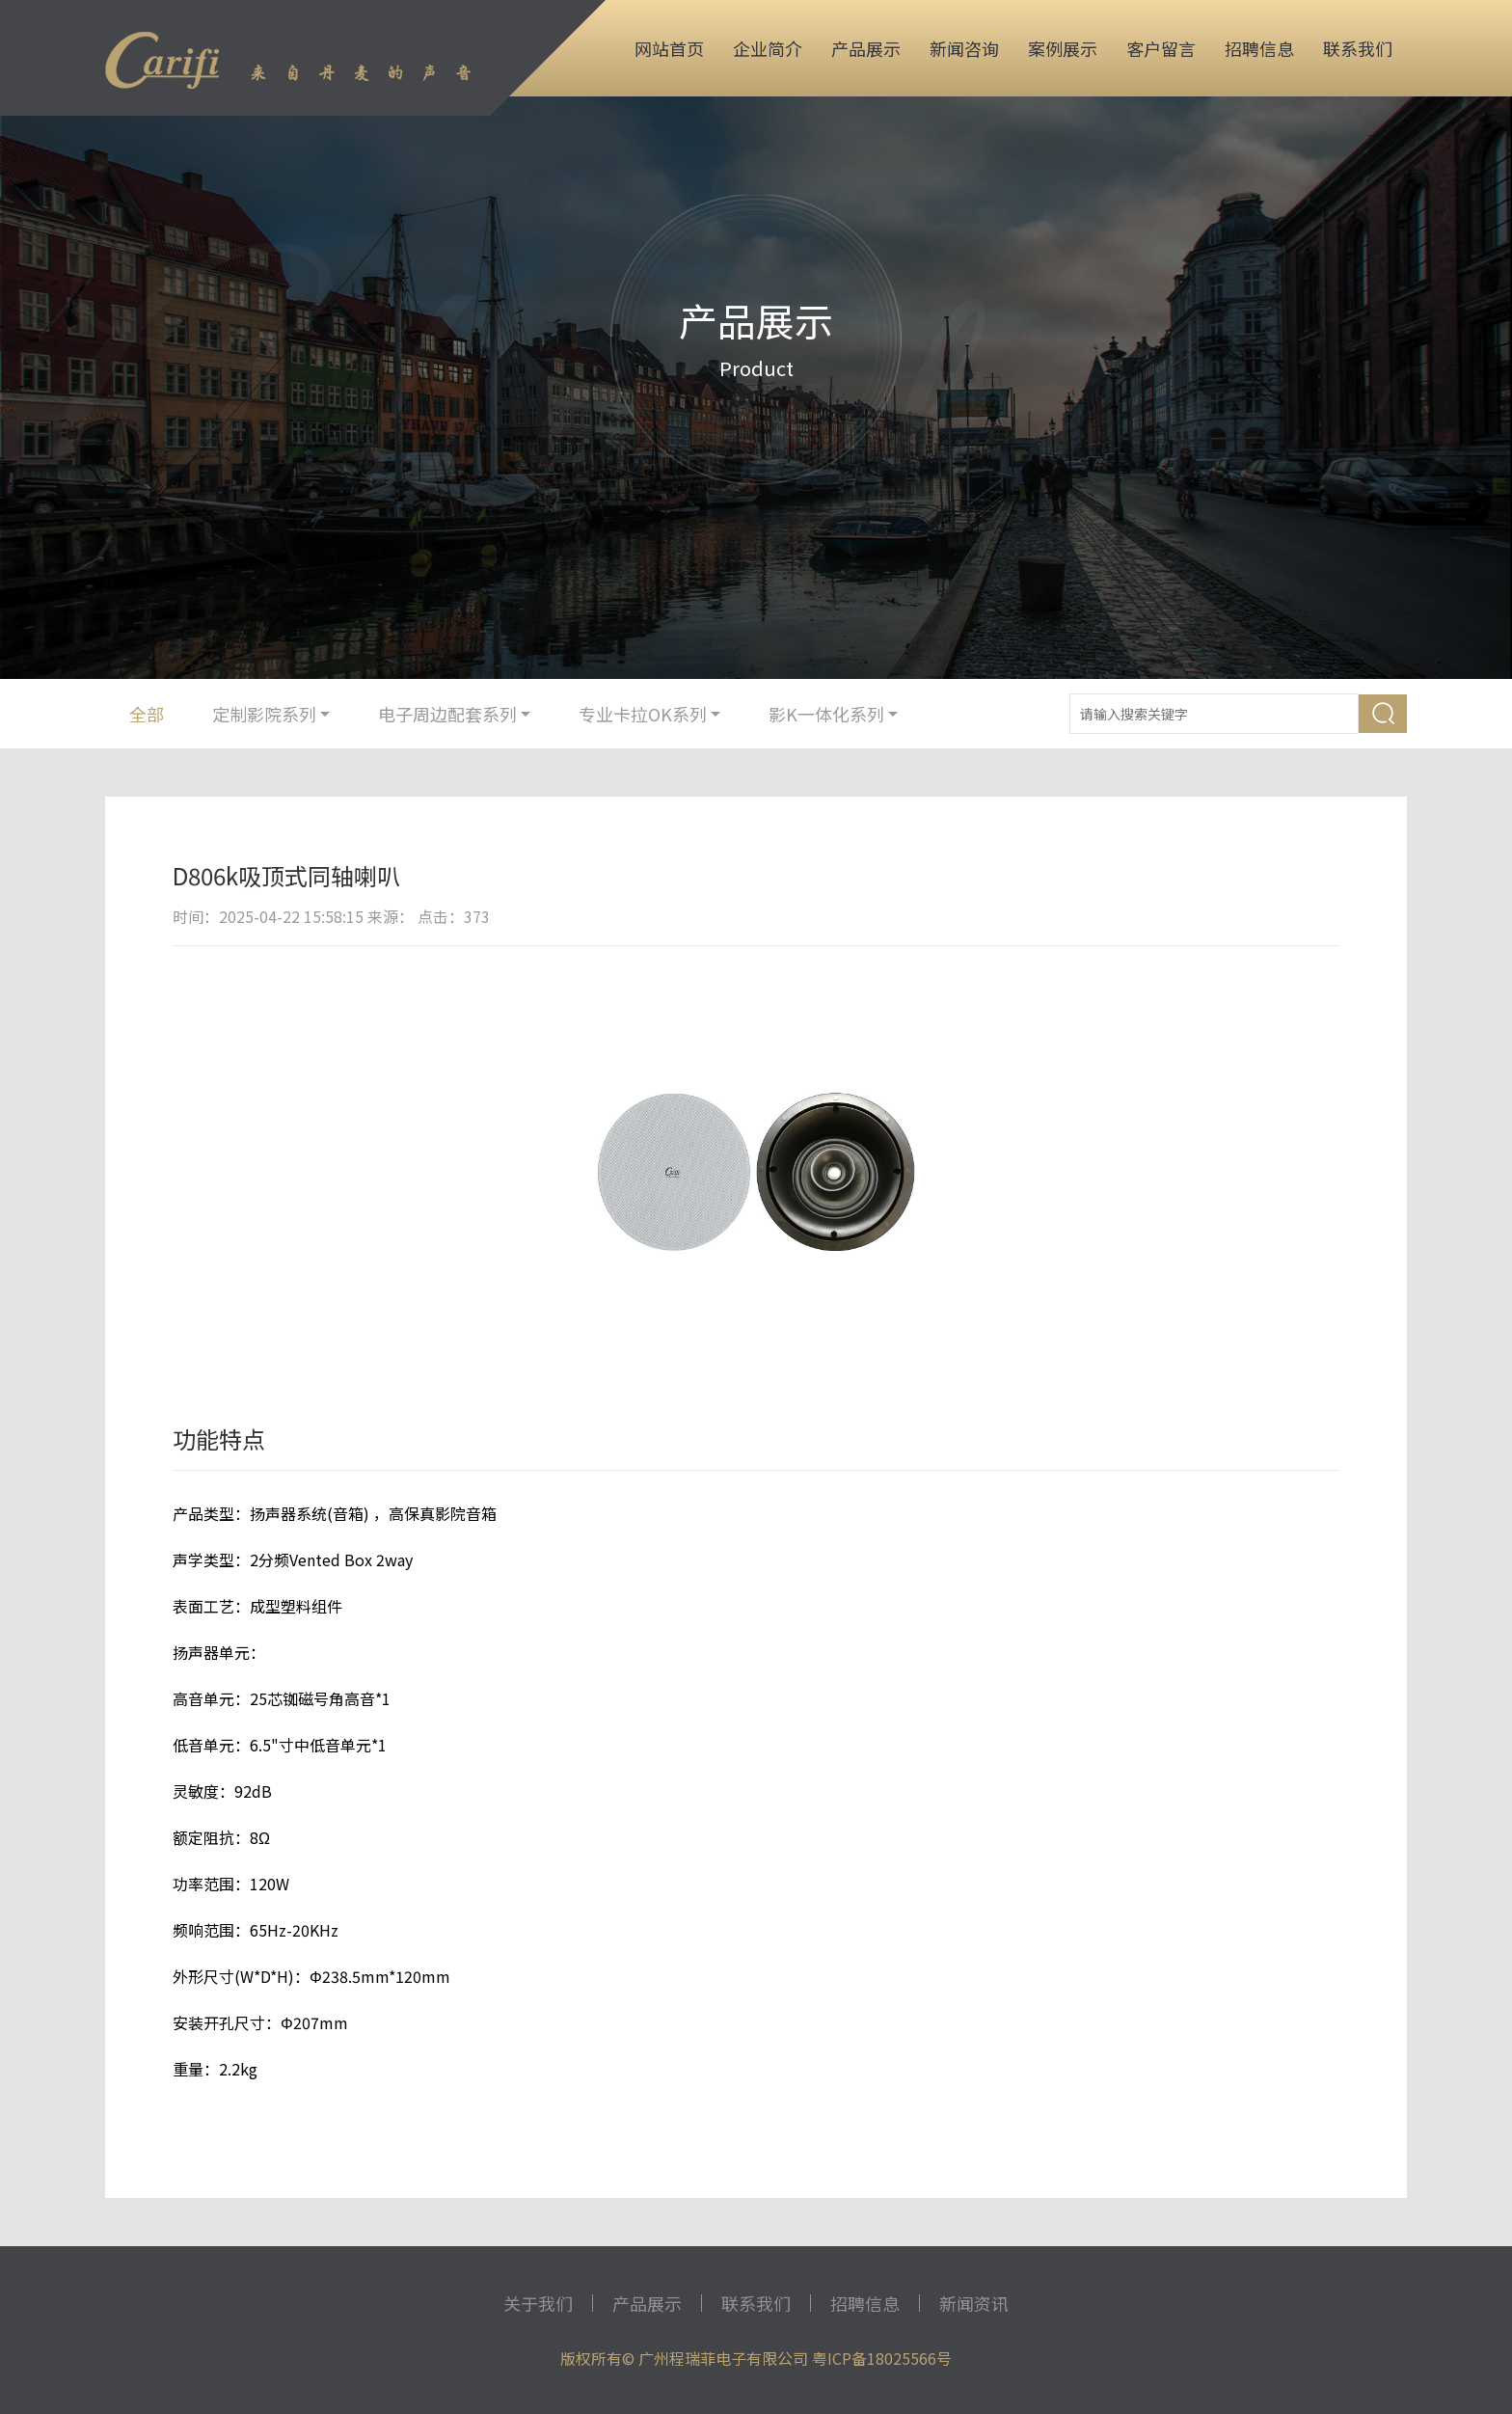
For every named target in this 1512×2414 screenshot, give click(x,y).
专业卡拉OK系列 (649, 713)
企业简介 (767, 48)
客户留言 (1161, 48)
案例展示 (1062, 48)
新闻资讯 (974, 2303)
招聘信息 (1259, 48)
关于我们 (538, 2303)
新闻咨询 (964, 48)
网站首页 (669, 48)
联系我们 (1357, 48)
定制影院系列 (271, 713)
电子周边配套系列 (454, 713)
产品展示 (866, 48)
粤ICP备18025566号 (882, 2358)
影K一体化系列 (833, 713)
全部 (146, 713)
